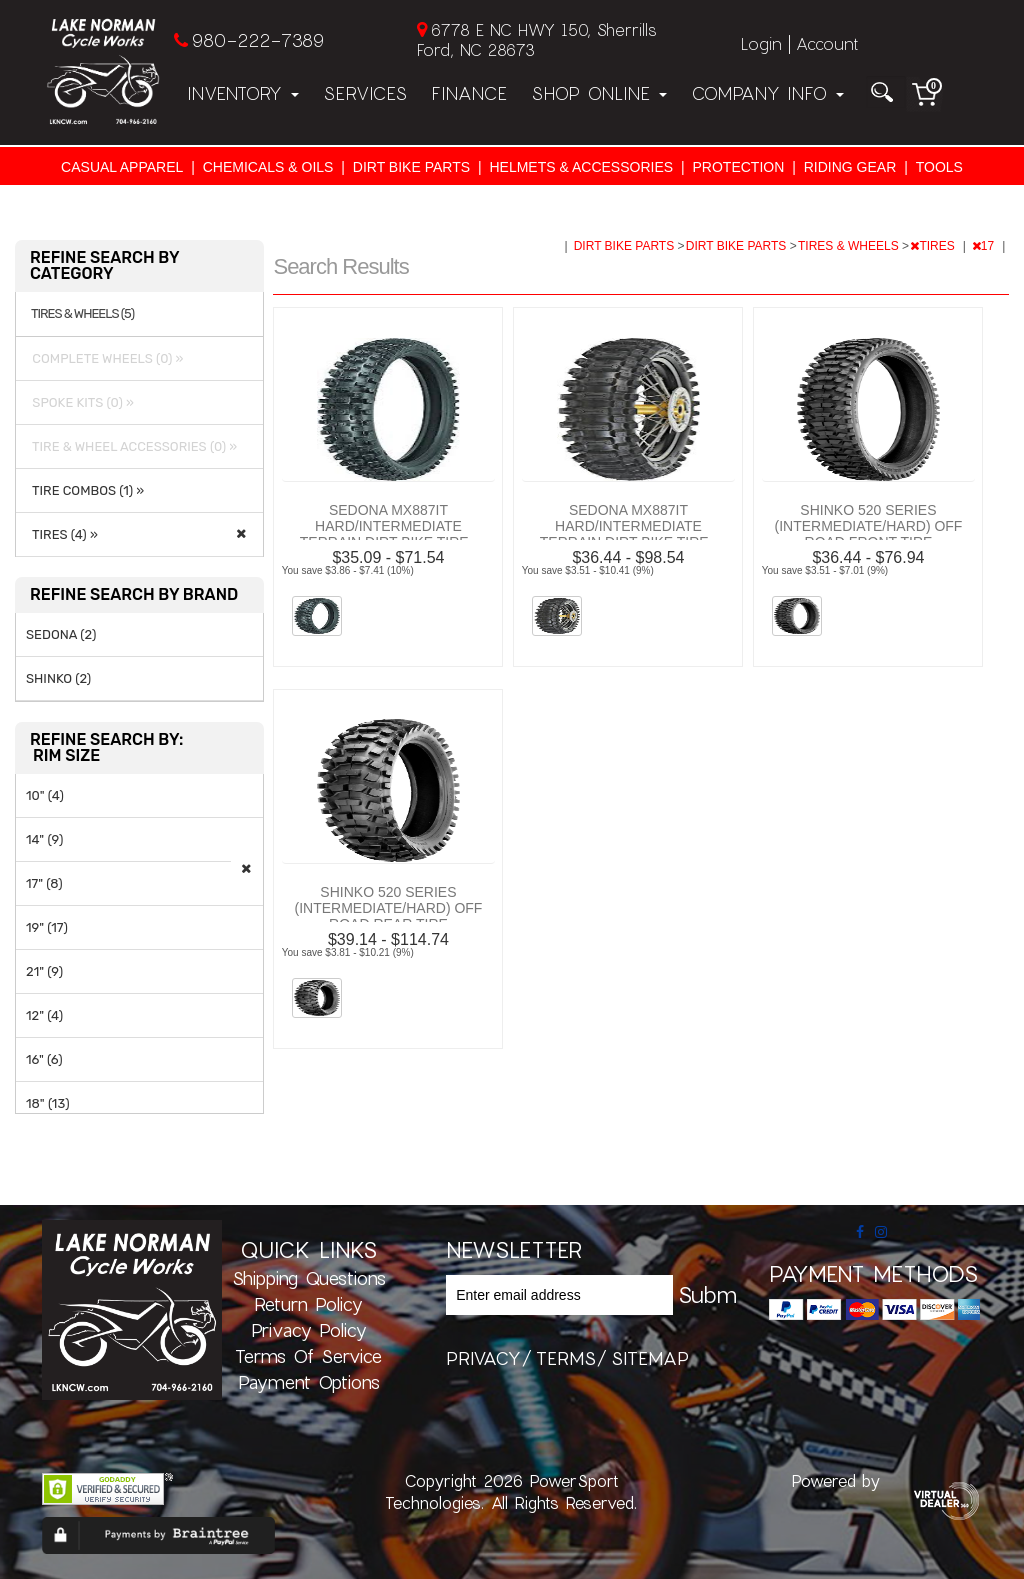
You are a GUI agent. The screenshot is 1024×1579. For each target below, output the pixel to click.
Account (827, 43)
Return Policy (308, 1304)
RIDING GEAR (850, 167)
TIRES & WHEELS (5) (82, 314)
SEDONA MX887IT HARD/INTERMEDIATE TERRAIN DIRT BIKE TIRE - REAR (628, 534)
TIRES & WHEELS (850, 246)
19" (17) (47, 927)
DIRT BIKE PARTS (411, 167)
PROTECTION (739, 167)
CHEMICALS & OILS (268, 167)
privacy (483, 1358)
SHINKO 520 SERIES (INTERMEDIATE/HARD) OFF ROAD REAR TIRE (388, 908)
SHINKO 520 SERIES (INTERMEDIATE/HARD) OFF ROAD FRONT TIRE (868, 526)
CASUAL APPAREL (122, 167)
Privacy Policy (309, 1330)
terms (566, 1358)
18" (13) (48, 1103)
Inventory (243, 93)
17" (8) (44, 883)
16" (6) (44, 1059)
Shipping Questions (309, 1278)
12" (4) (44, 1015)
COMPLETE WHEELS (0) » (105, 358)
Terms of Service (308, 1356)
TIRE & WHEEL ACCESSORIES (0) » (131, 446)
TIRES (934, 246)
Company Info (767, 93)
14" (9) (44, 839)
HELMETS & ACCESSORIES (581, 167)
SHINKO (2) (58, 678)
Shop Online (599, 93)
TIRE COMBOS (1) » (85, 490)
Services (365, 93)
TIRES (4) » (62, 534)
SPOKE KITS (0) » (80, 402)
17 (985, 246)
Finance (469, 93)
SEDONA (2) (61, 634)
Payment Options (309, 1382)
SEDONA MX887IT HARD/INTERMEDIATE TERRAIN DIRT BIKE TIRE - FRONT (388, 534)
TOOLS (939, 167)
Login (761, 43)
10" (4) (45, 795)
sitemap (650, 1358)
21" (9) (44, 971)
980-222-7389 (257, 40)
